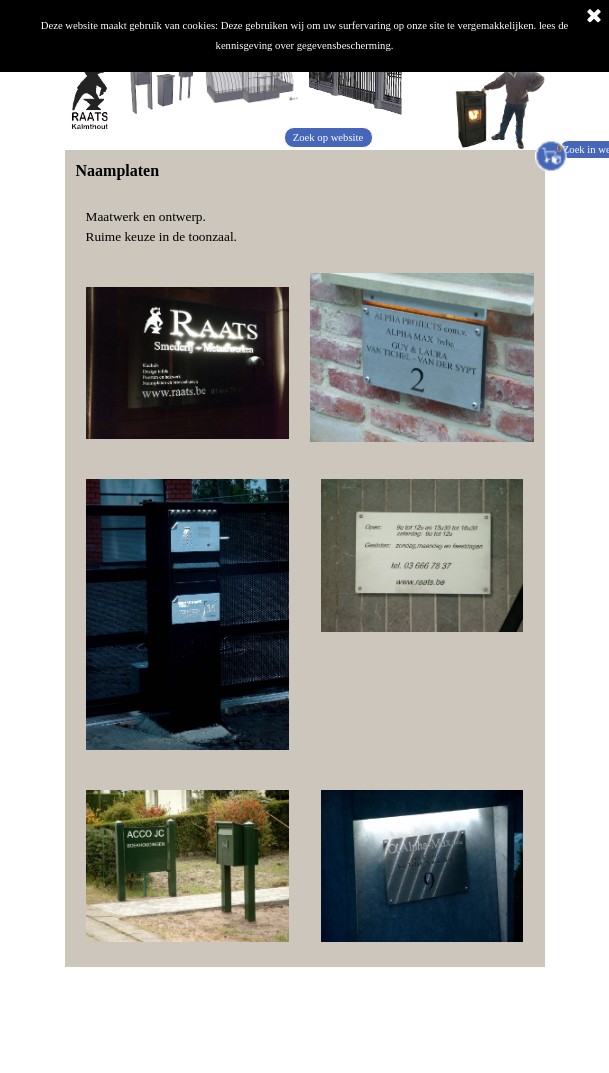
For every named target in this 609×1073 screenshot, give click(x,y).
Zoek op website (328, 137)
